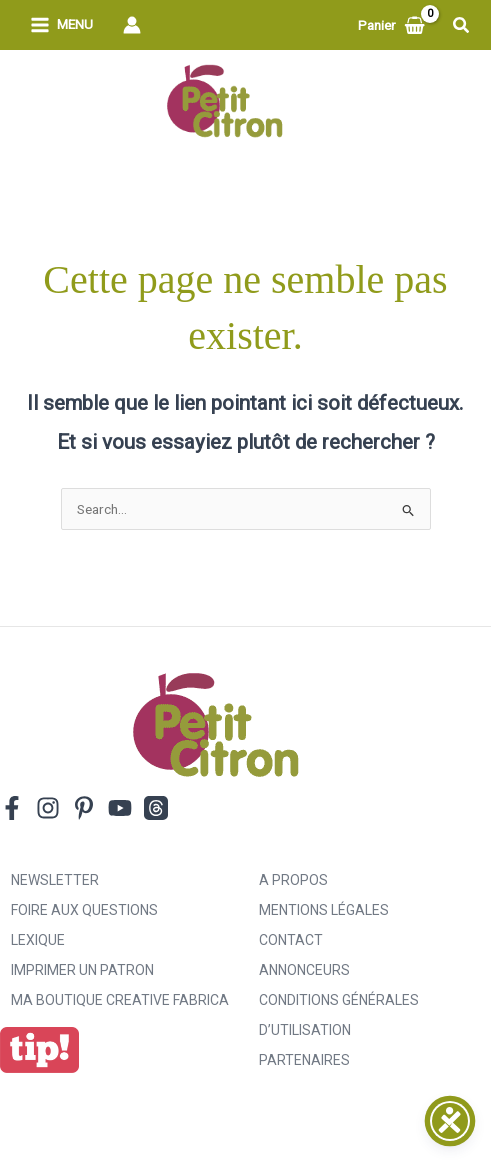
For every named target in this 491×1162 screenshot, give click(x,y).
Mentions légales (324, 910)
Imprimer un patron (82, 970)
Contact (291, 940)
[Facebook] (12, 808)
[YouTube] (120, 808)
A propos (293, 880)
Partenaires (304, 1060)
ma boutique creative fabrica (120, 1000)
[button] (462, 25)
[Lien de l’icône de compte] (132, 25)
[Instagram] (48, 808)
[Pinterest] (84, 808)
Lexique (38, 940)
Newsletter (55, 880)
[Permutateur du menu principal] (61, 25)
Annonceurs (304, 970)
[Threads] (156, 808)
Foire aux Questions (84, 910)
